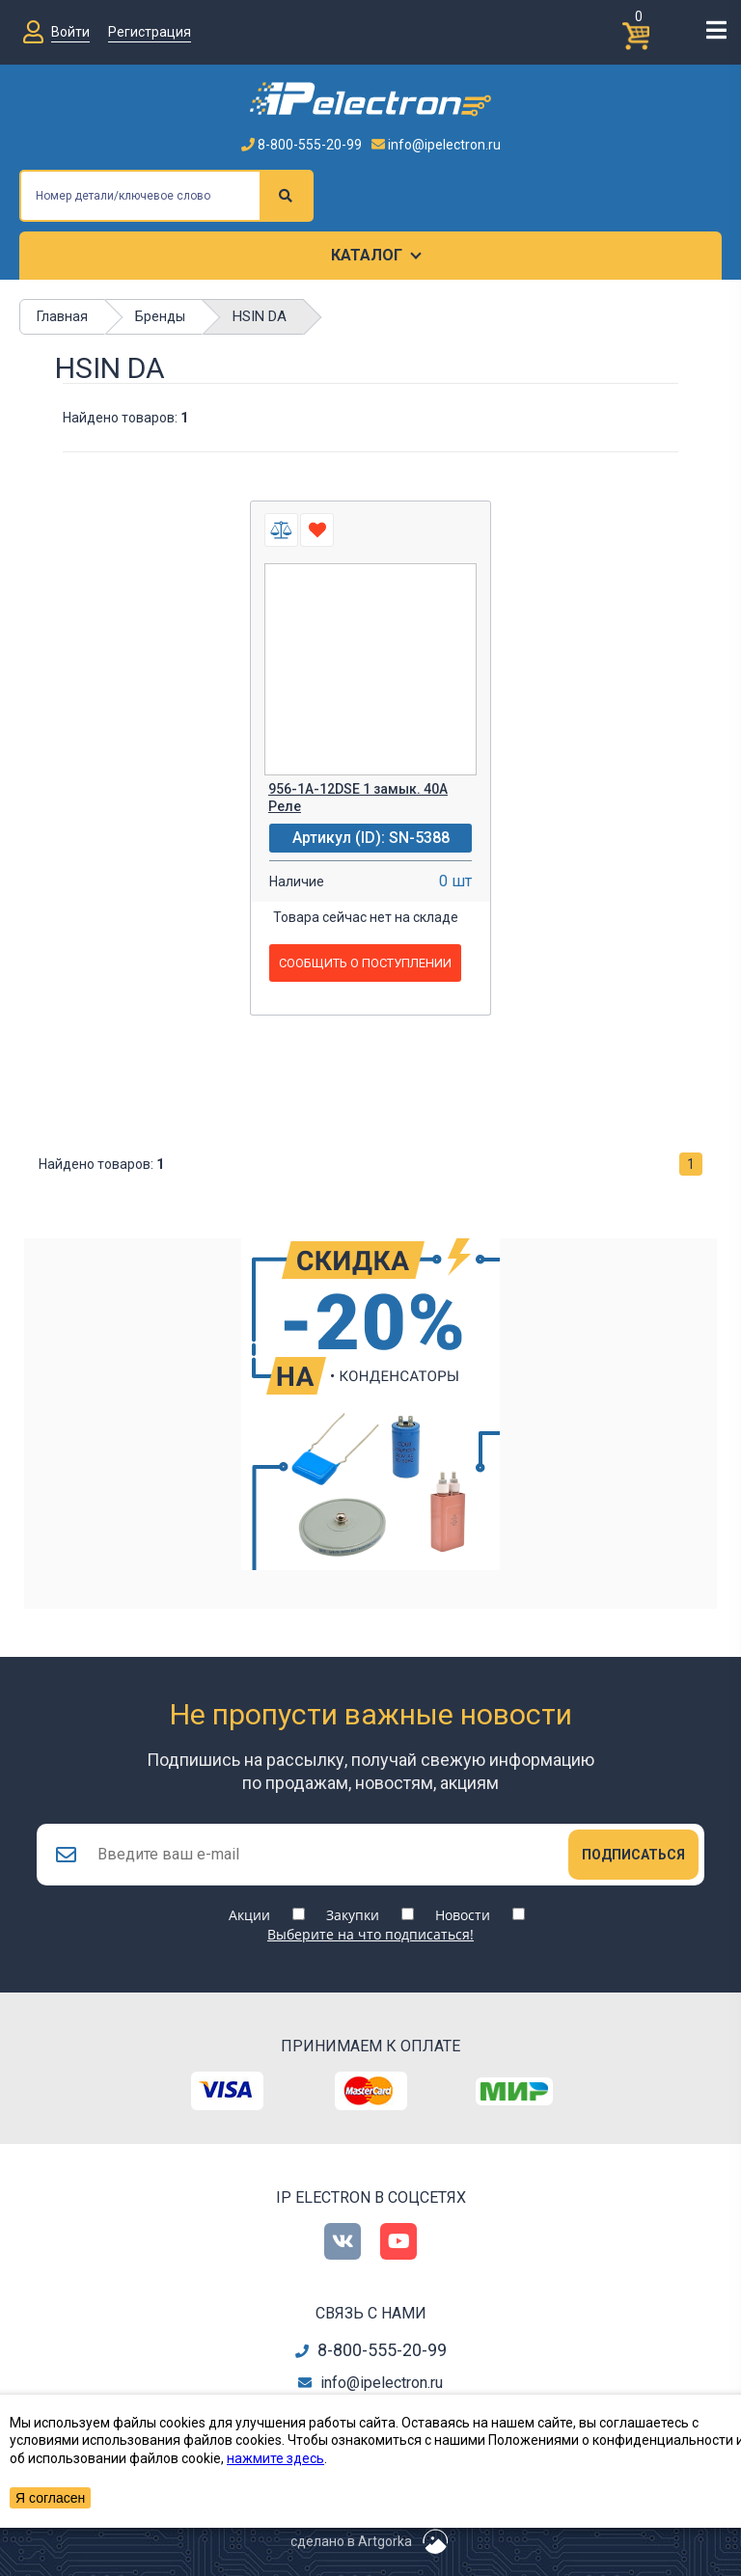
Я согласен (50, 2498)
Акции (249, 1915)
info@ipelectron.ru (436, 144)
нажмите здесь (275, 2458)
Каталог (366, 255)
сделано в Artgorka (351, 2541)
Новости (462, 1915)
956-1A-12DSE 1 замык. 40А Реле (358, 797)
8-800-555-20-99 (301, 144)
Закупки (352, 1915)
